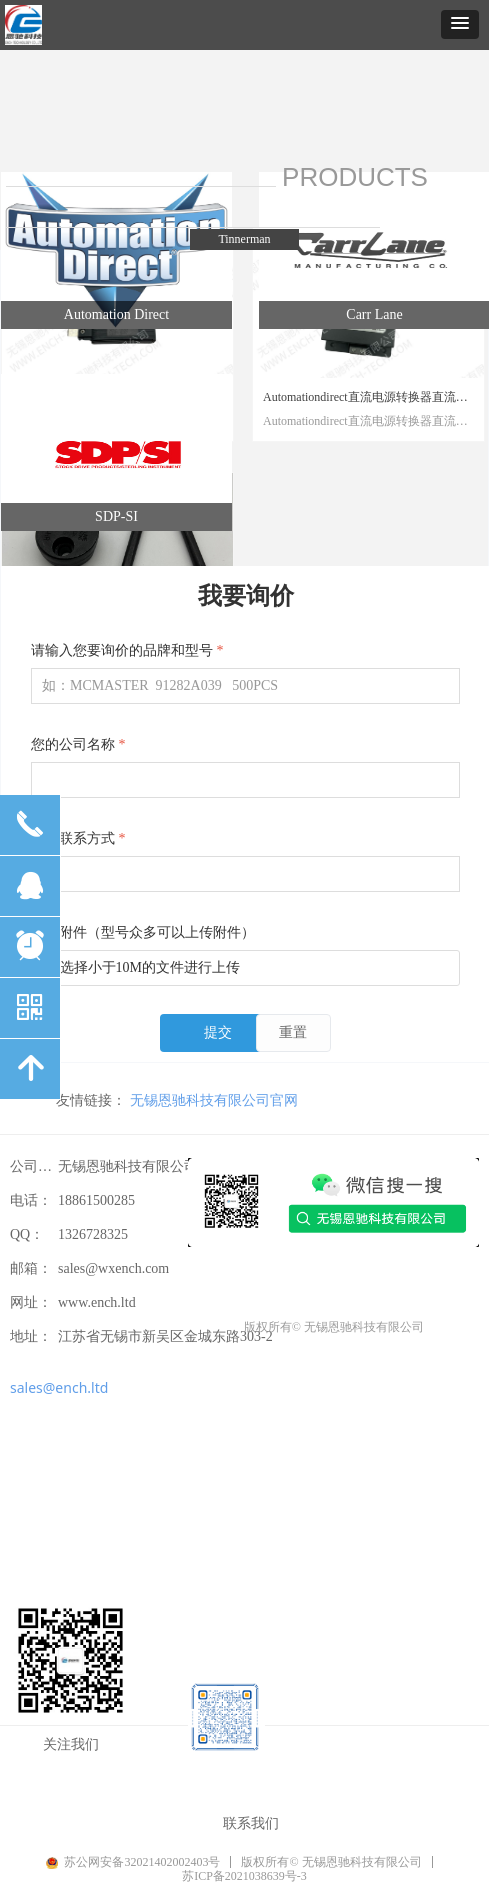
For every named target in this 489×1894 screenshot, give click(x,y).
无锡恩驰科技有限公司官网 (214, 1100)
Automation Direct (116, 314)
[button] (460, 24)
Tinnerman (244, 239)
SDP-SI (116, 516)
